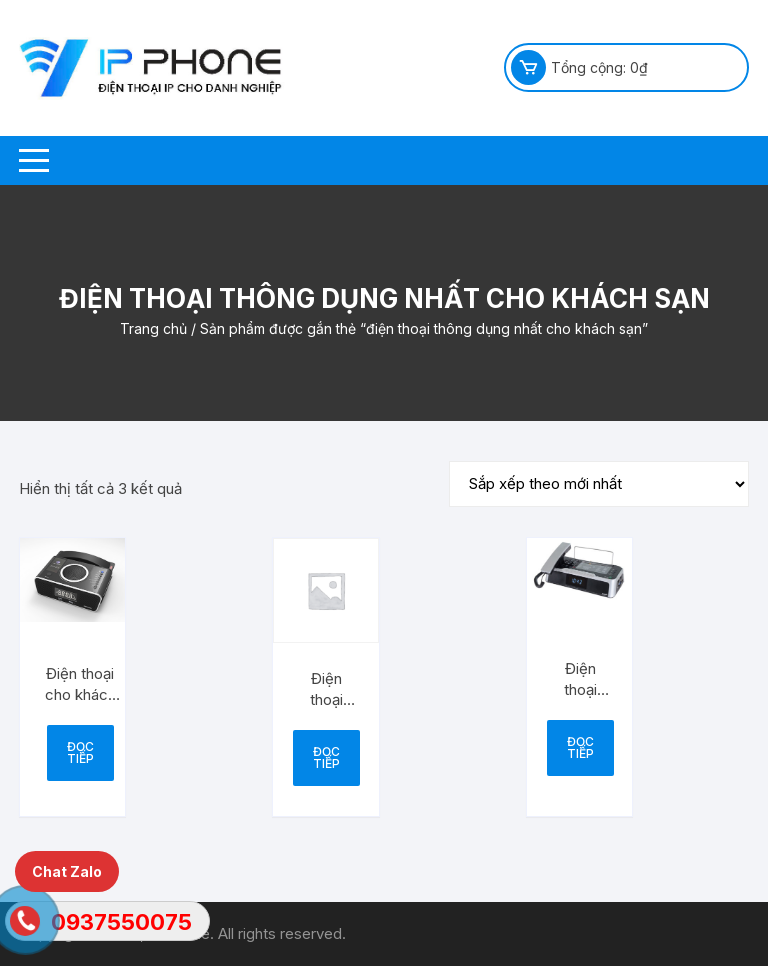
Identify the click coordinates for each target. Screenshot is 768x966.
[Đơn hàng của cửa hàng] (599, 484)
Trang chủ (153, 328)
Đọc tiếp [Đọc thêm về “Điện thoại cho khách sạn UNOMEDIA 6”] (80, 752)
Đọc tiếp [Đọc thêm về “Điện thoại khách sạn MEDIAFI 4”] (580, 747)
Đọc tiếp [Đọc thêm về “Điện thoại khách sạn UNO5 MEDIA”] (326, 757)
